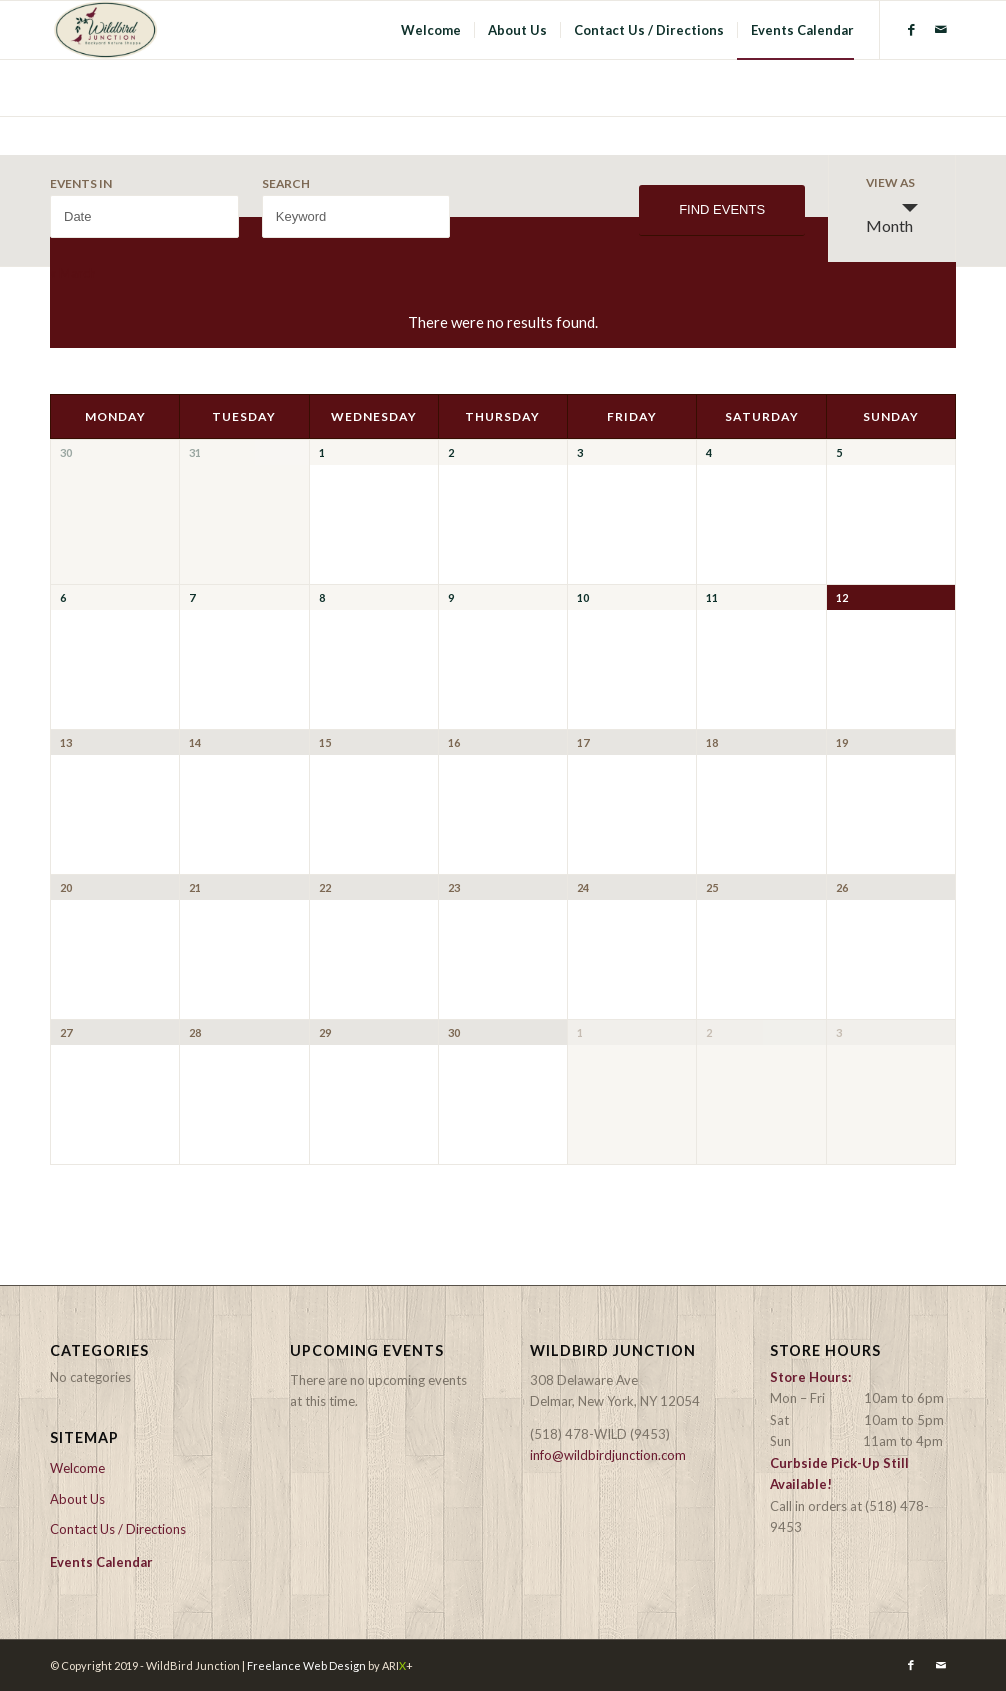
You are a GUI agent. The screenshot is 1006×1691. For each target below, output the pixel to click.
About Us (77, 1499)
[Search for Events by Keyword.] (356, 216)
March (73, 273)
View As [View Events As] (890, 183)
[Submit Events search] (722, 210)
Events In (81, 184)
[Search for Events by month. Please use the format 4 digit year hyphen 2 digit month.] (144, 216)
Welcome (77, 1468)
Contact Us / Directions (118, 1529)
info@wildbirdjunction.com (608, 1455)
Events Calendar (101, 1562)
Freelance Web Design (306, 1665)
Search (286, 184)
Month (889, 217)
